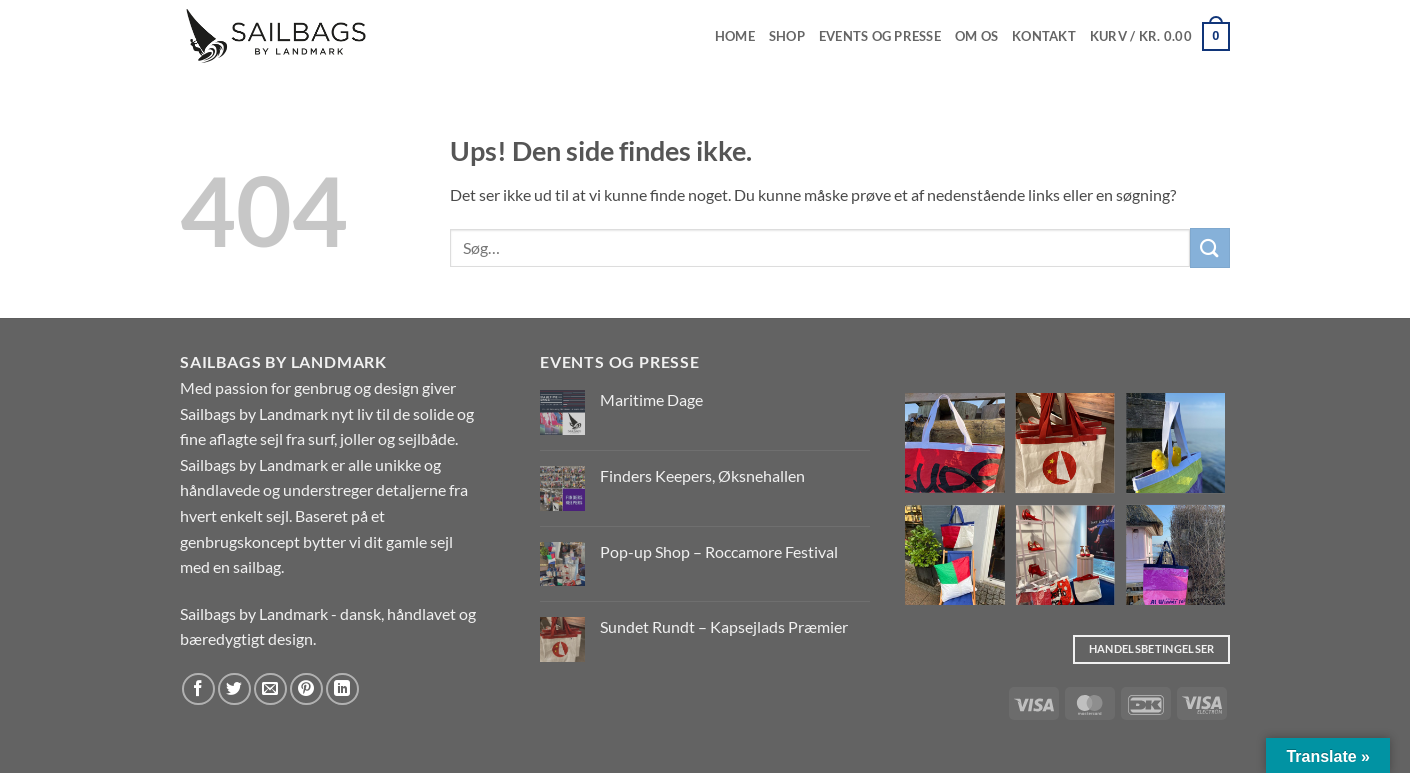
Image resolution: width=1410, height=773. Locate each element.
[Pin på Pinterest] (306, 689)
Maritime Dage (651, 399)
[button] (1160, 37)
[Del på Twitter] (234, 689)
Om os (976, 36)
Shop (787, 36)
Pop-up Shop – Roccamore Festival (719, 551)
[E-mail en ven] (270, 689)
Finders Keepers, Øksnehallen (702, 475)
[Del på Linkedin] (342, 689)
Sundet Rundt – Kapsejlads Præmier (724, 626)
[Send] (1210, 247)
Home (735, 36)
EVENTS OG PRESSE (880, 36)
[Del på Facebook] (198, 689)
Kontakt (1044, 36)
